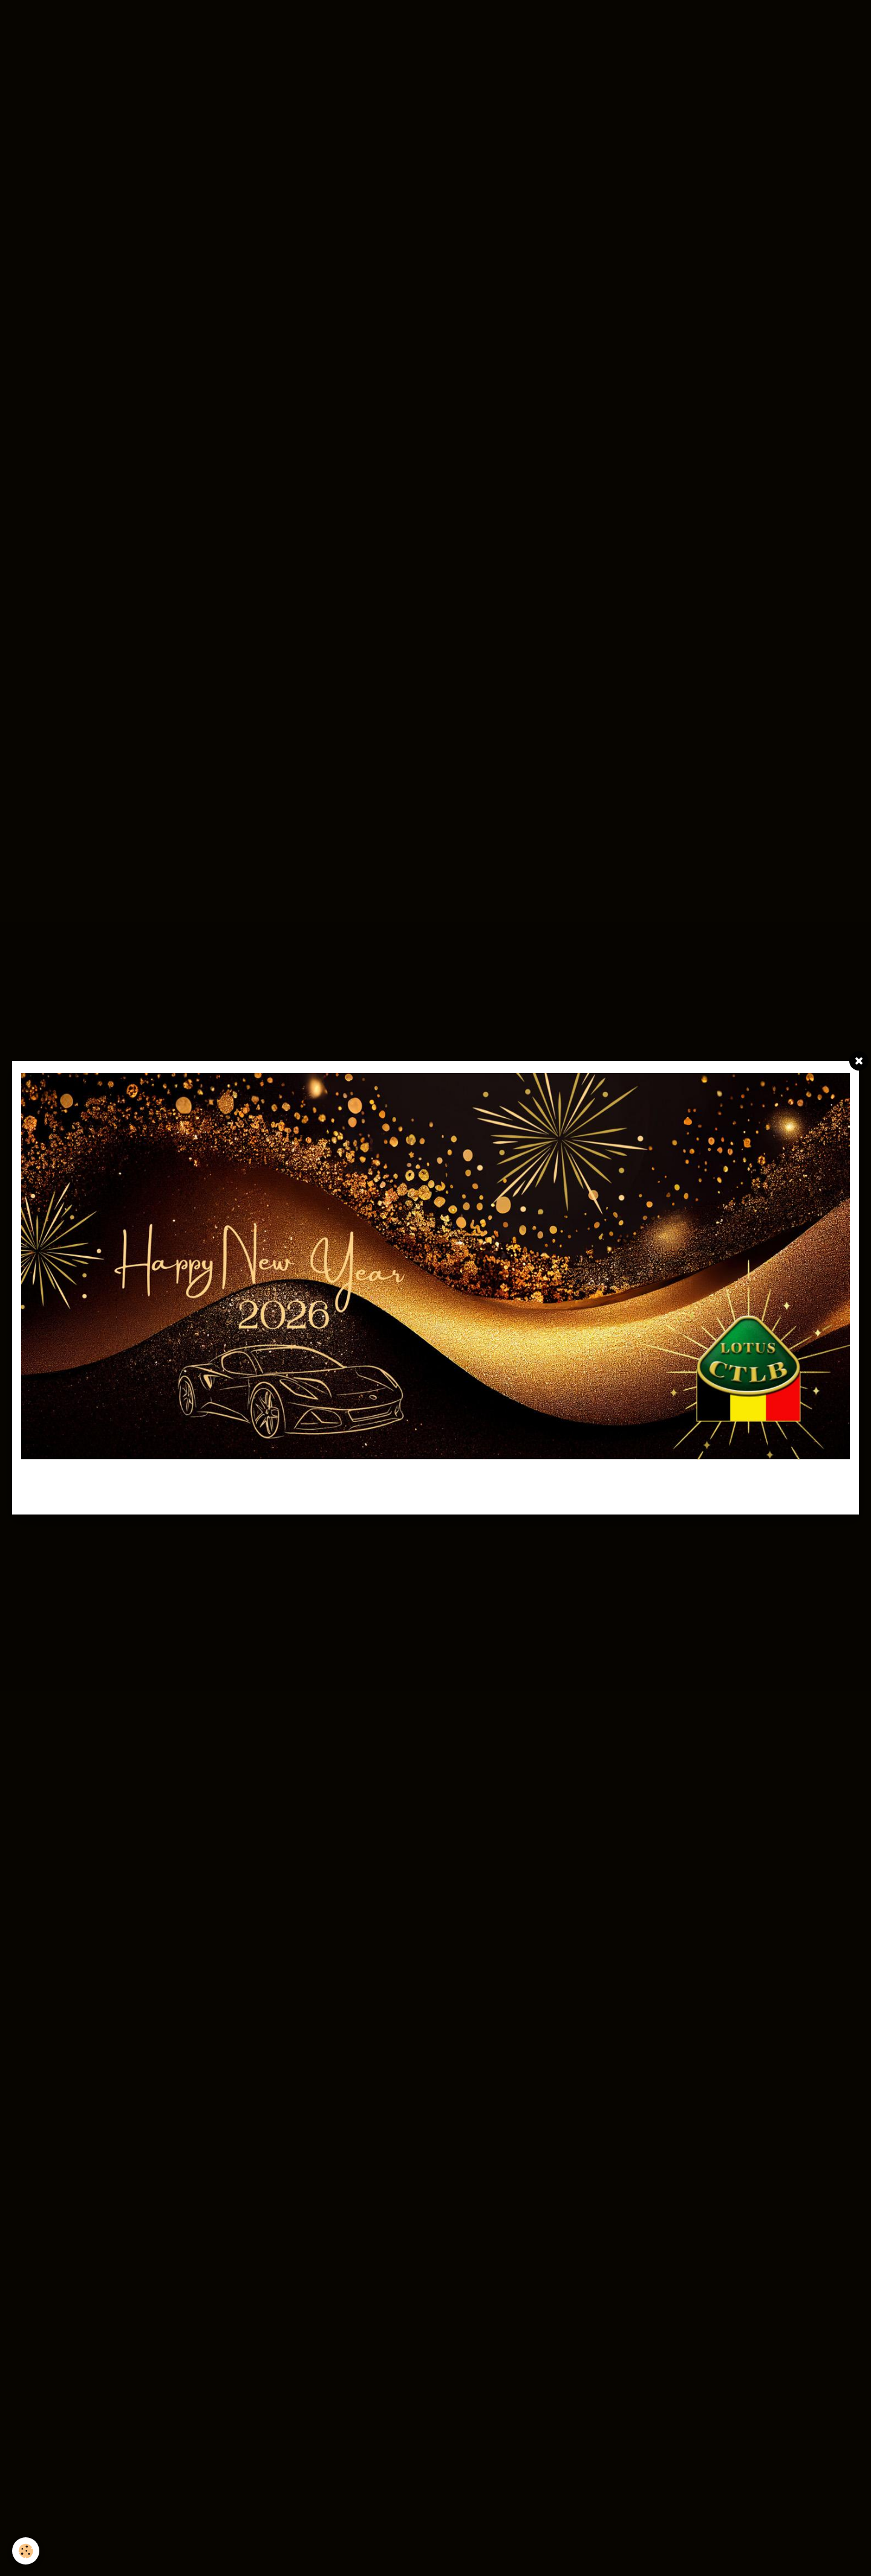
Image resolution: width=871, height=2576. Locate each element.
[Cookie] (25, 2551)
